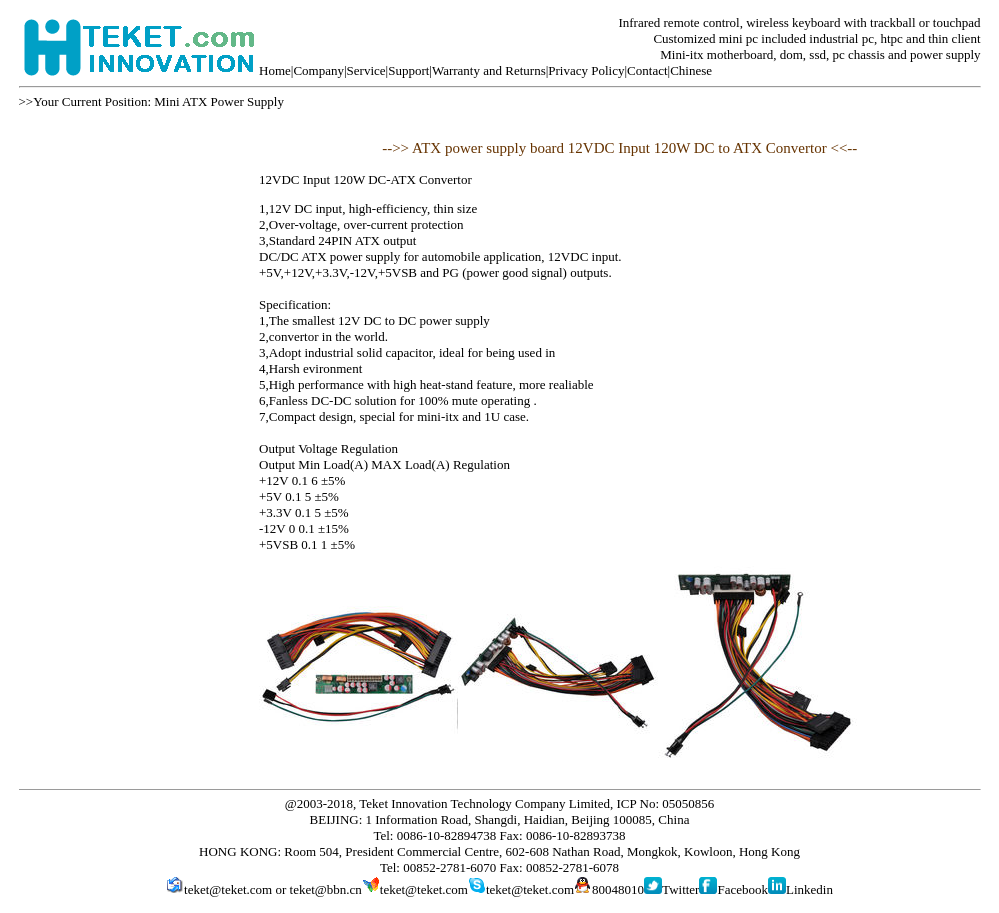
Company (318, 70)
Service (366, 70)
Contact (647, 70)
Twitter (680, 889)
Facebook (742, 889)
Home (275, 70)
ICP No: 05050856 (666, 803)
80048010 (618, 889)
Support (408, 70)
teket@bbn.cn (326, 889)
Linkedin (809, 889)
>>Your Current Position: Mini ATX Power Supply (151, 101)
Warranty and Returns (489, 70)
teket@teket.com (228, 889)
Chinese (691, 70)
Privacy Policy (586, 70)
